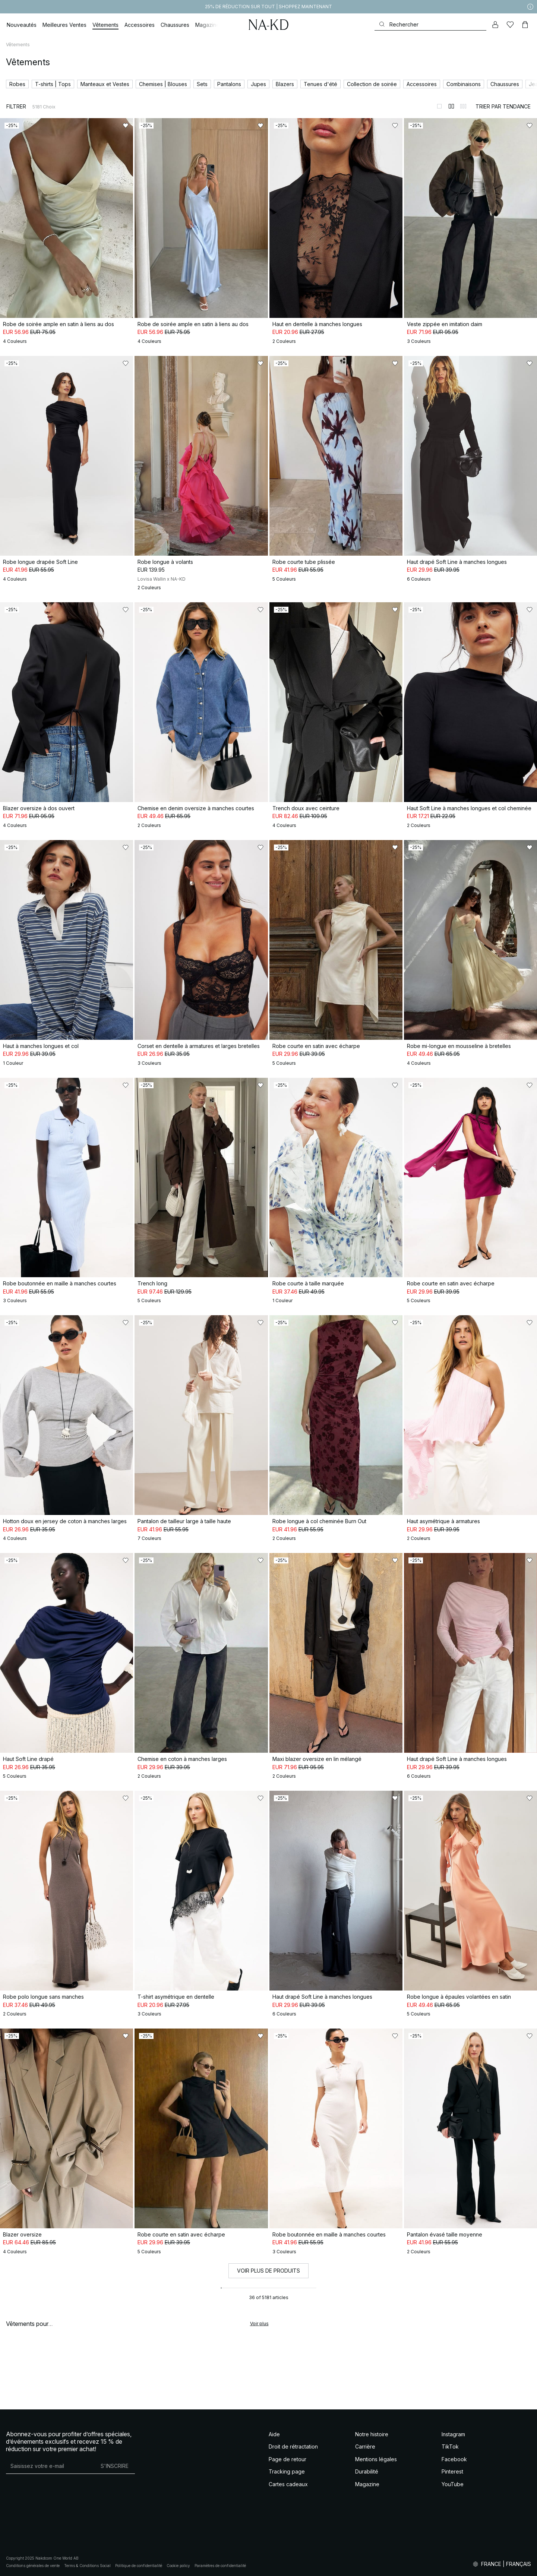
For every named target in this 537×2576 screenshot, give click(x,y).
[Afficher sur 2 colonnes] (451, 106)
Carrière (365, 2446)
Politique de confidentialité (138, 2565)
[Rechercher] (430, 24)
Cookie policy (178, 2565)
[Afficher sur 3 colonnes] (463, 106)
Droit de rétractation (293, 2446)
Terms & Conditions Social (87, 2565)
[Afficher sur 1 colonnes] (439, 106)
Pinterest (452, 2471)
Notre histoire (371, 2434)
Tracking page (287, 2471)
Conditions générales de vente (33, 2565)
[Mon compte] (495, 24)
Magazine (367, 2484)
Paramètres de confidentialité (220, 2565)
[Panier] (525, 24)
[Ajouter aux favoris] (125, 125)
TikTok (450, 2446)
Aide (274, 2434)
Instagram (453, 2434)
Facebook (454, 2459)
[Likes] (510, 24)
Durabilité (366, 2471)
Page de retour (287, 2459)
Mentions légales (376, 2459)
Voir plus (259, 2323)
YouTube (453, 2484)
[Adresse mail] (50, 2466)
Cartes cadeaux (288, 2484)
